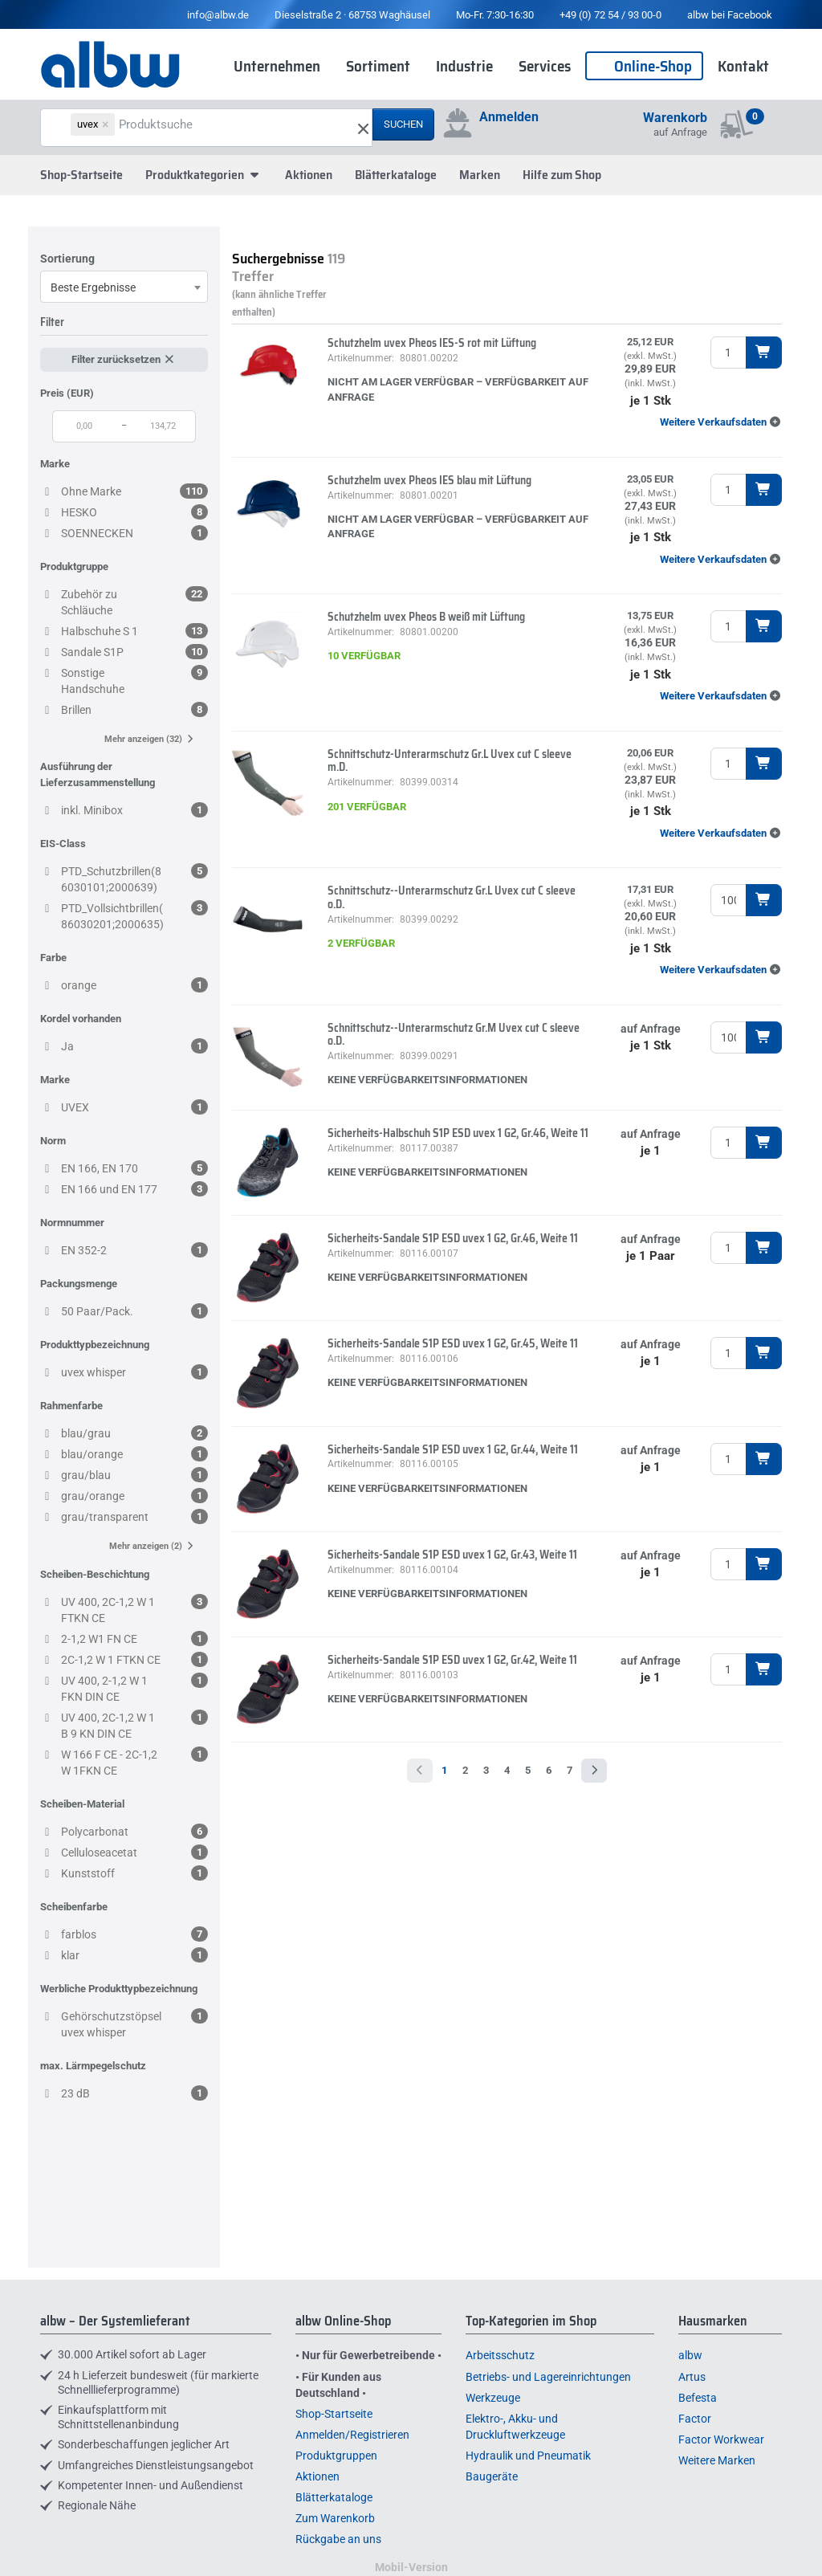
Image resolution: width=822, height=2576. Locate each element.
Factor (694, 2418)
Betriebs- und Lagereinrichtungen (548, 2376)
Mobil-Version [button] (411, 2567)
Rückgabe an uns (338, 2539)
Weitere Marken (716, 2460)
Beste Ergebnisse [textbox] (93, 287)
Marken (479, 175)
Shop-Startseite (81, 175)
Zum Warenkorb (335, 2518)
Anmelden (509, 116)
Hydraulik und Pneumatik (528, 2455)
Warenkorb (675, 117)
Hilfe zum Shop (562, 175)
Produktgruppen (336, 2455)
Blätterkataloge (396, 175)
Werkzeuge (493, 2397)
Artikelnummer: (361, 358)
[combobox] (124, 287)
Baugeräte (492, 2476)
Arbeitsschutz (500, 2355)
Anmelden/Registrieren (352, 2434)
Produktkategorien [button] (203, 175)
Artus (692, 2376)
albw (690, 2355)
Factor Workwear (721, 2439)
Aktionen (308, 175)
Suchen (403, 124)
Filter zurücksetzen (123, 359)
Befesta (697, 2397)
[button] (721, 422)
